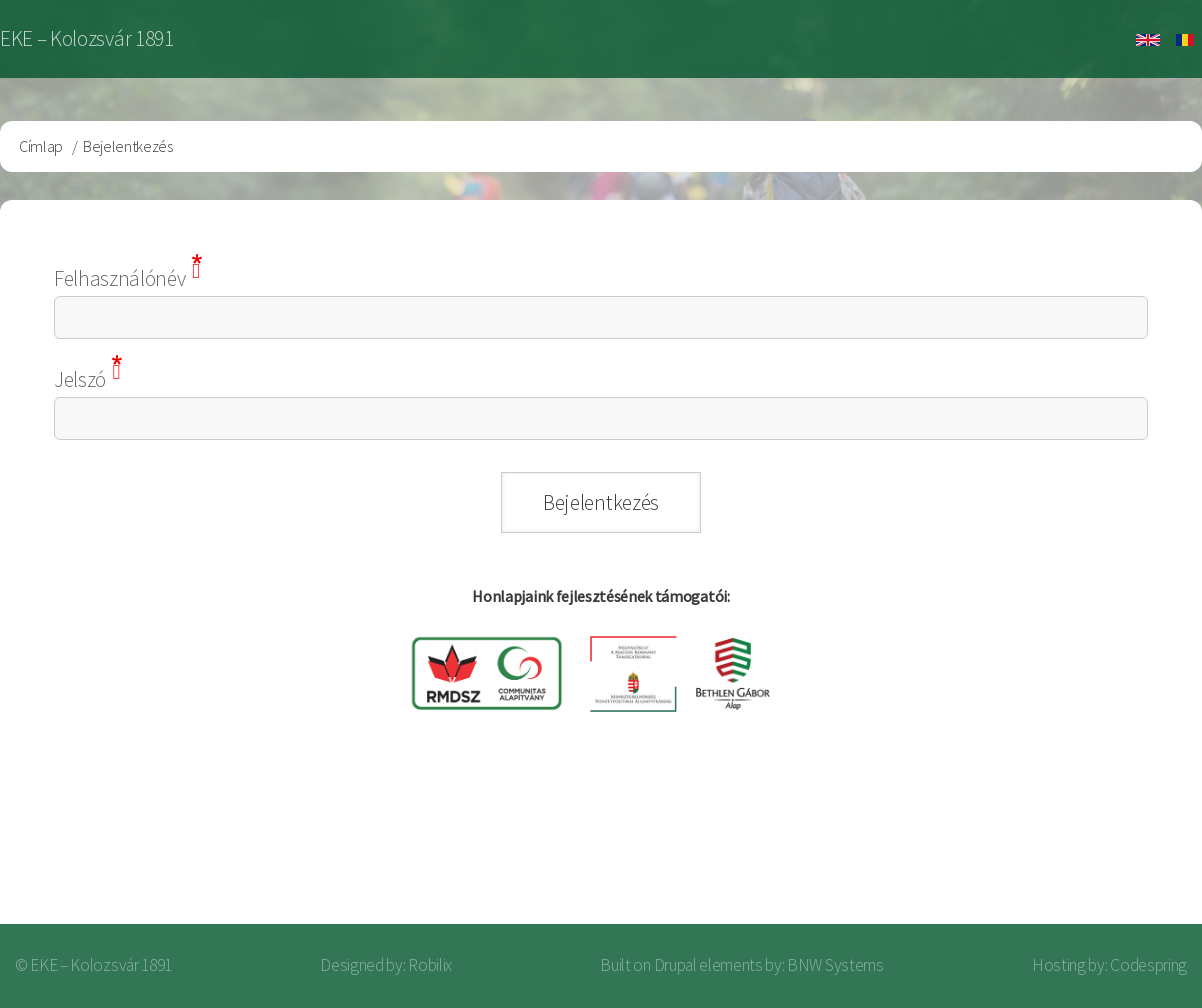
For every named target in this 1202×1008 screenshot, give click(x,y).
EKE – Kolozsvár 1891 (87, 38)
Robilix (430, 965)
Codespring (1148, 965)
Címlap (41, 146)
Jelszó (80, 379)
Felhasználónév (120, 278)
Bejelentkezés (1098, 844)
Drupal (675, 965)
